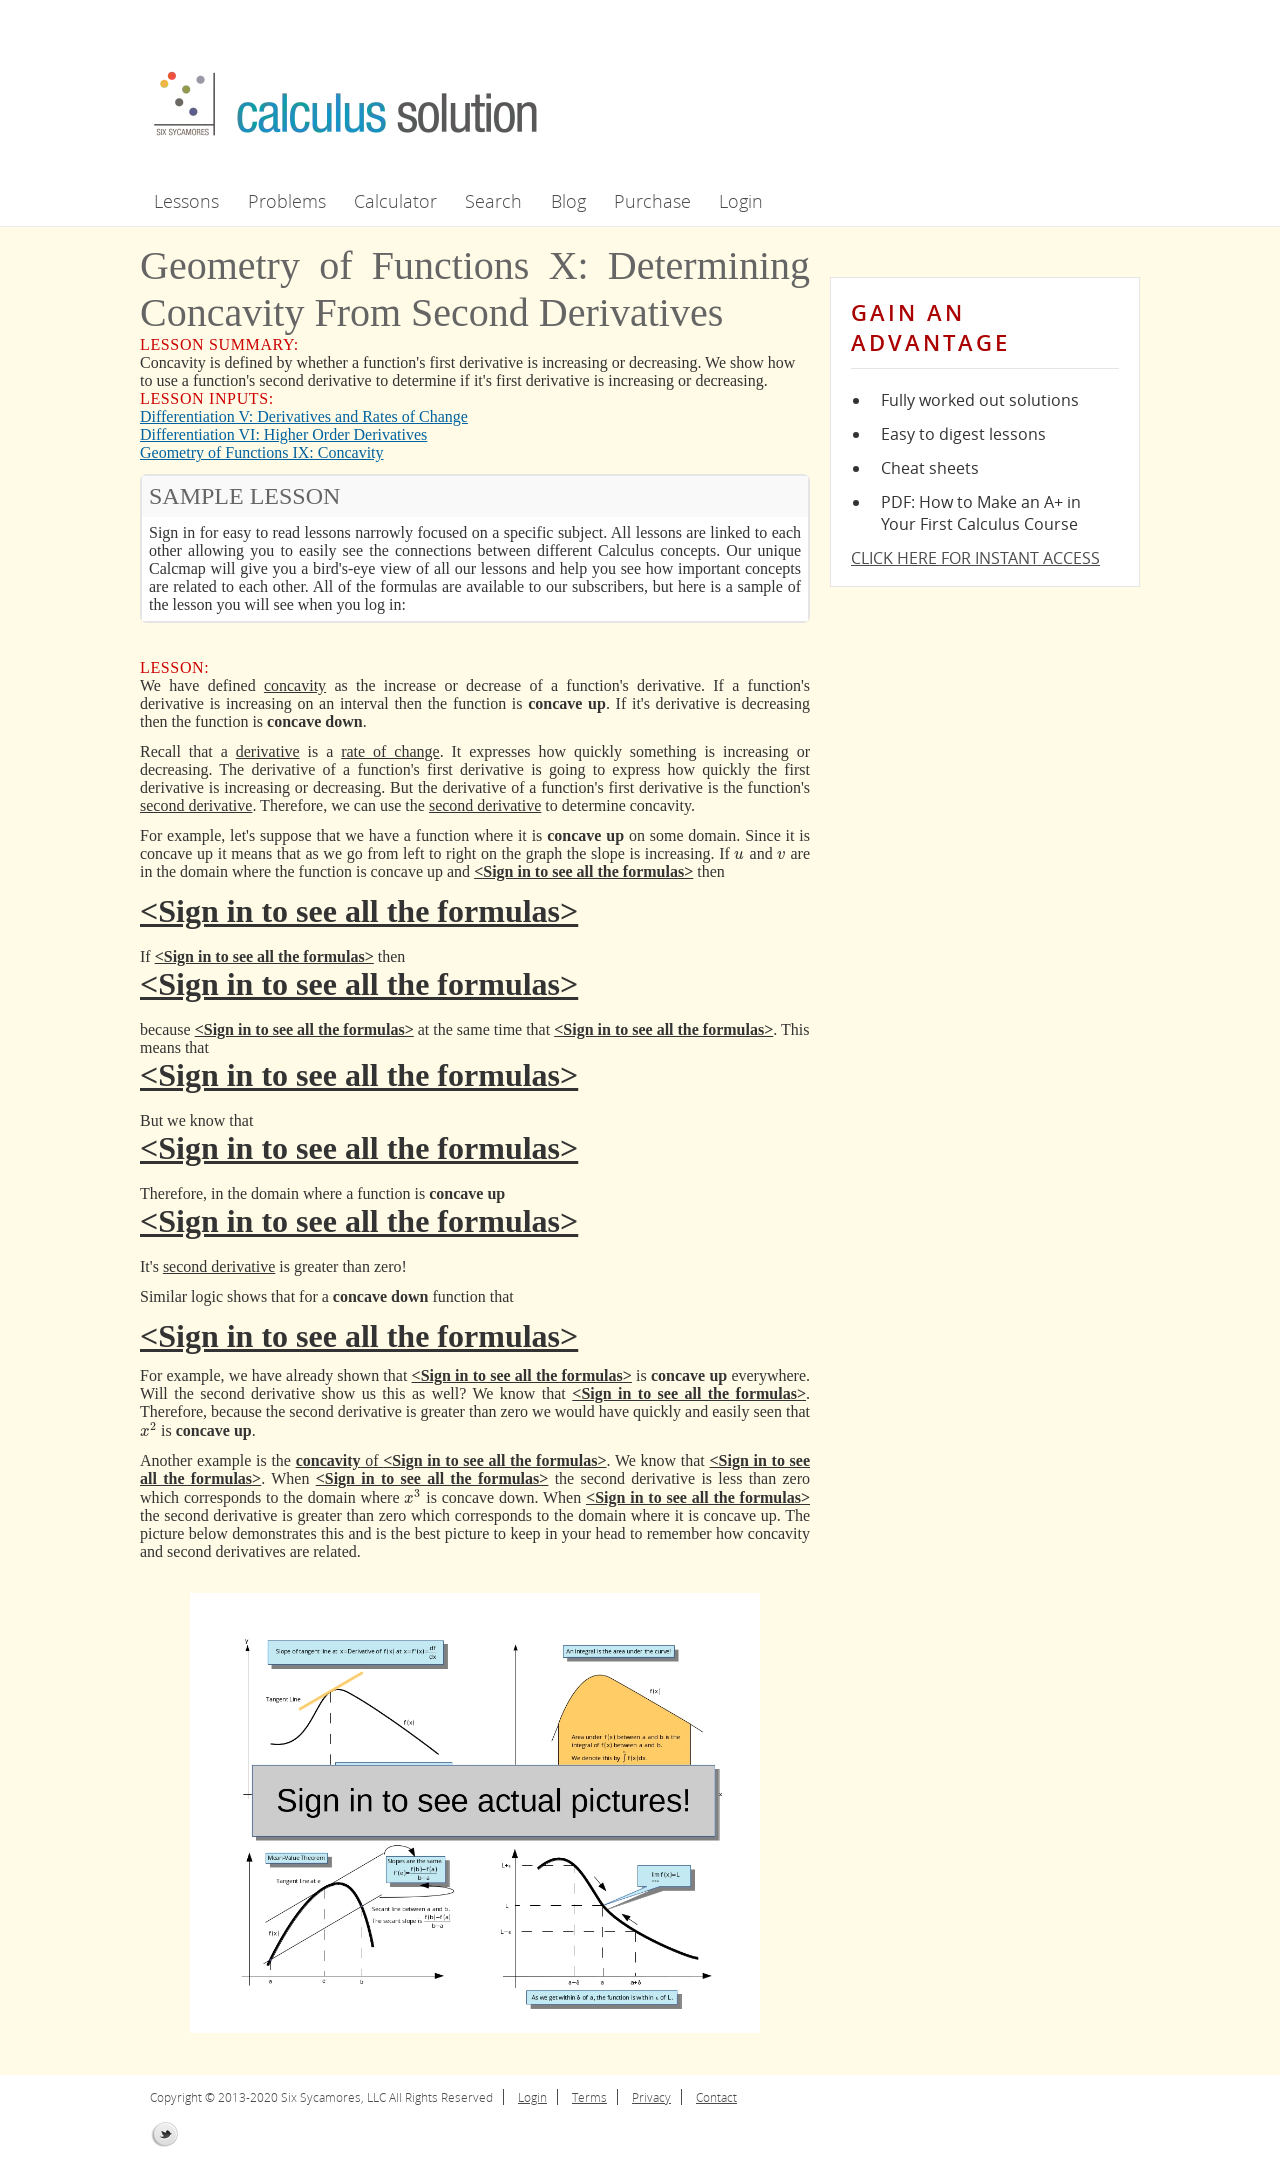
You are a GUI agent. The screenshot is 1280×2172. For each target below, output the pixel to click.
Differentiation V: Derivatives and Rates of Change (304, 416)
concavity (295, 685)
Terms (589, 2097)
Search (493, 201)
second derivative (196, 805)
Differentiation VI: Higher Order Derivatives (283, 434)
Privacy (651, 2097)
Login (741, 201)
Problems (287, 201)
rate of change (390, 751)
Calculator (395, 201)
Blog (568, 201)
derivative (268, 751)
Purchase (652, 201)
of (340, 1460)
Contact (716, 2097)
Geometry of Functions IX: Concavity (262, 452)
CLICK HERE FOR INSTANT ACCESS (975, 558)
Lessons (186, 201)
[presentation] (739, 853)
